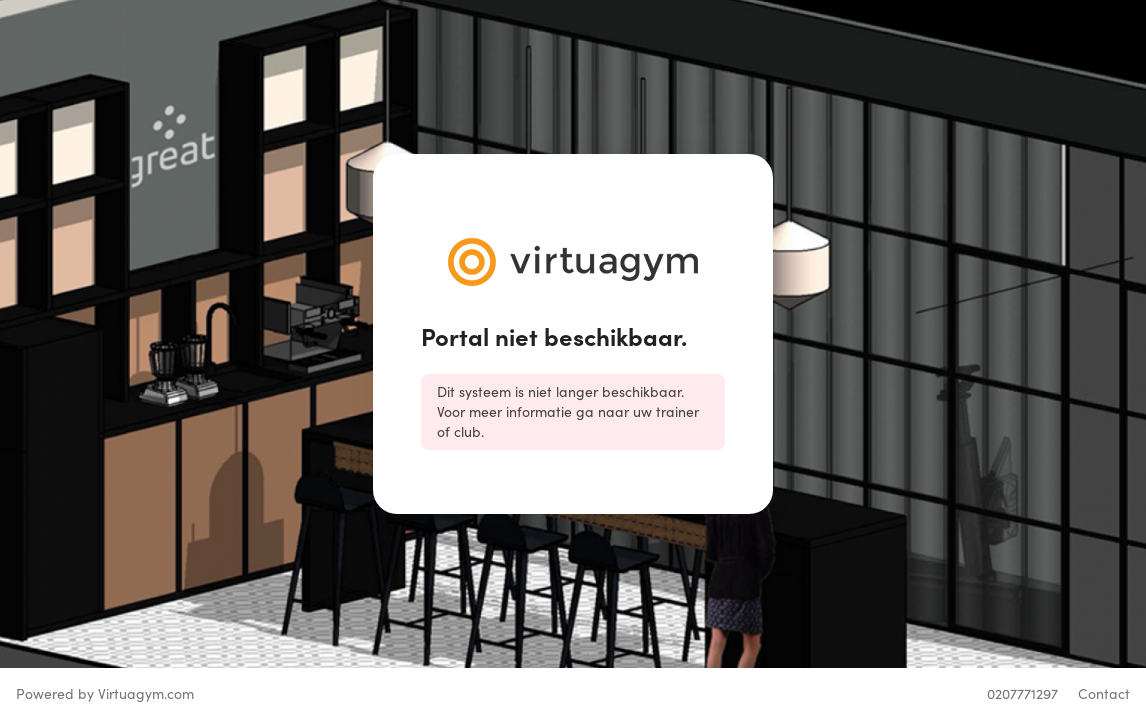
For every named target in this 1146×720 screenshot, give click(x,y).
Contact (1104, 693)
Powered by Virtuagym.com (105, 693)
